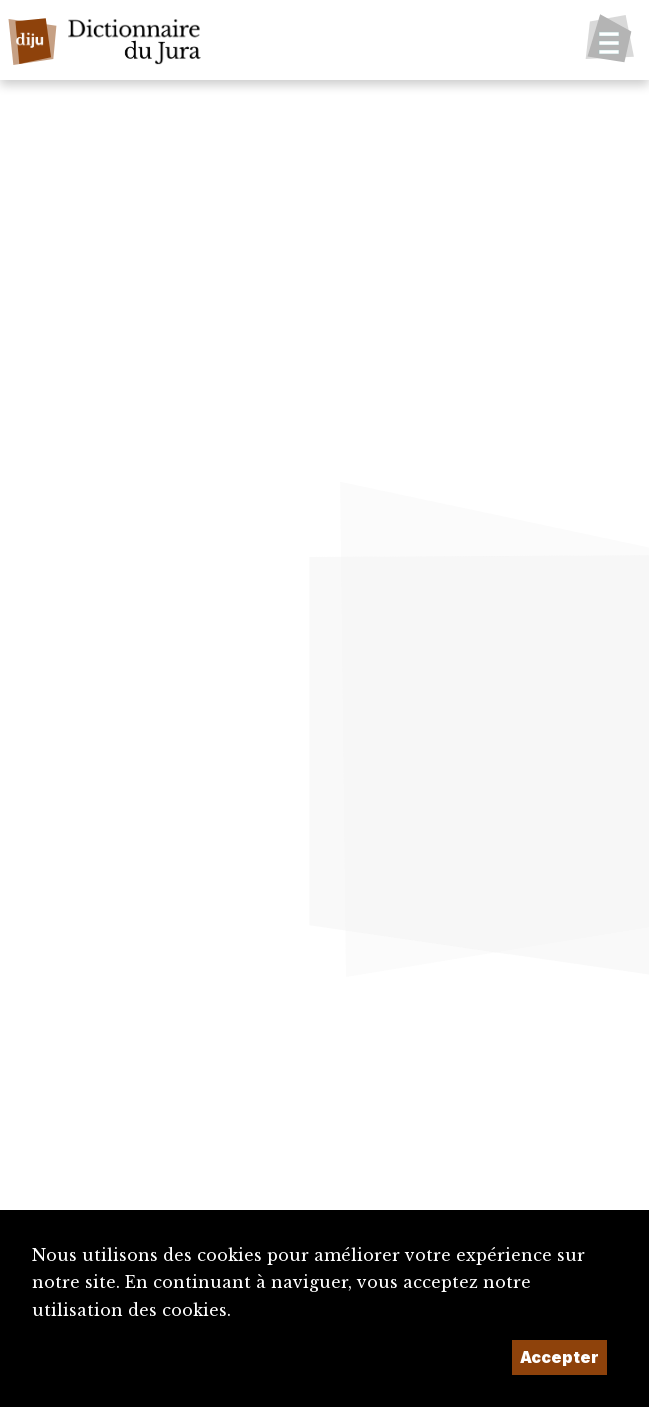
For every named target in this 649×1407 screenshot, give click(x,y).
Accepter (559, 1357)
